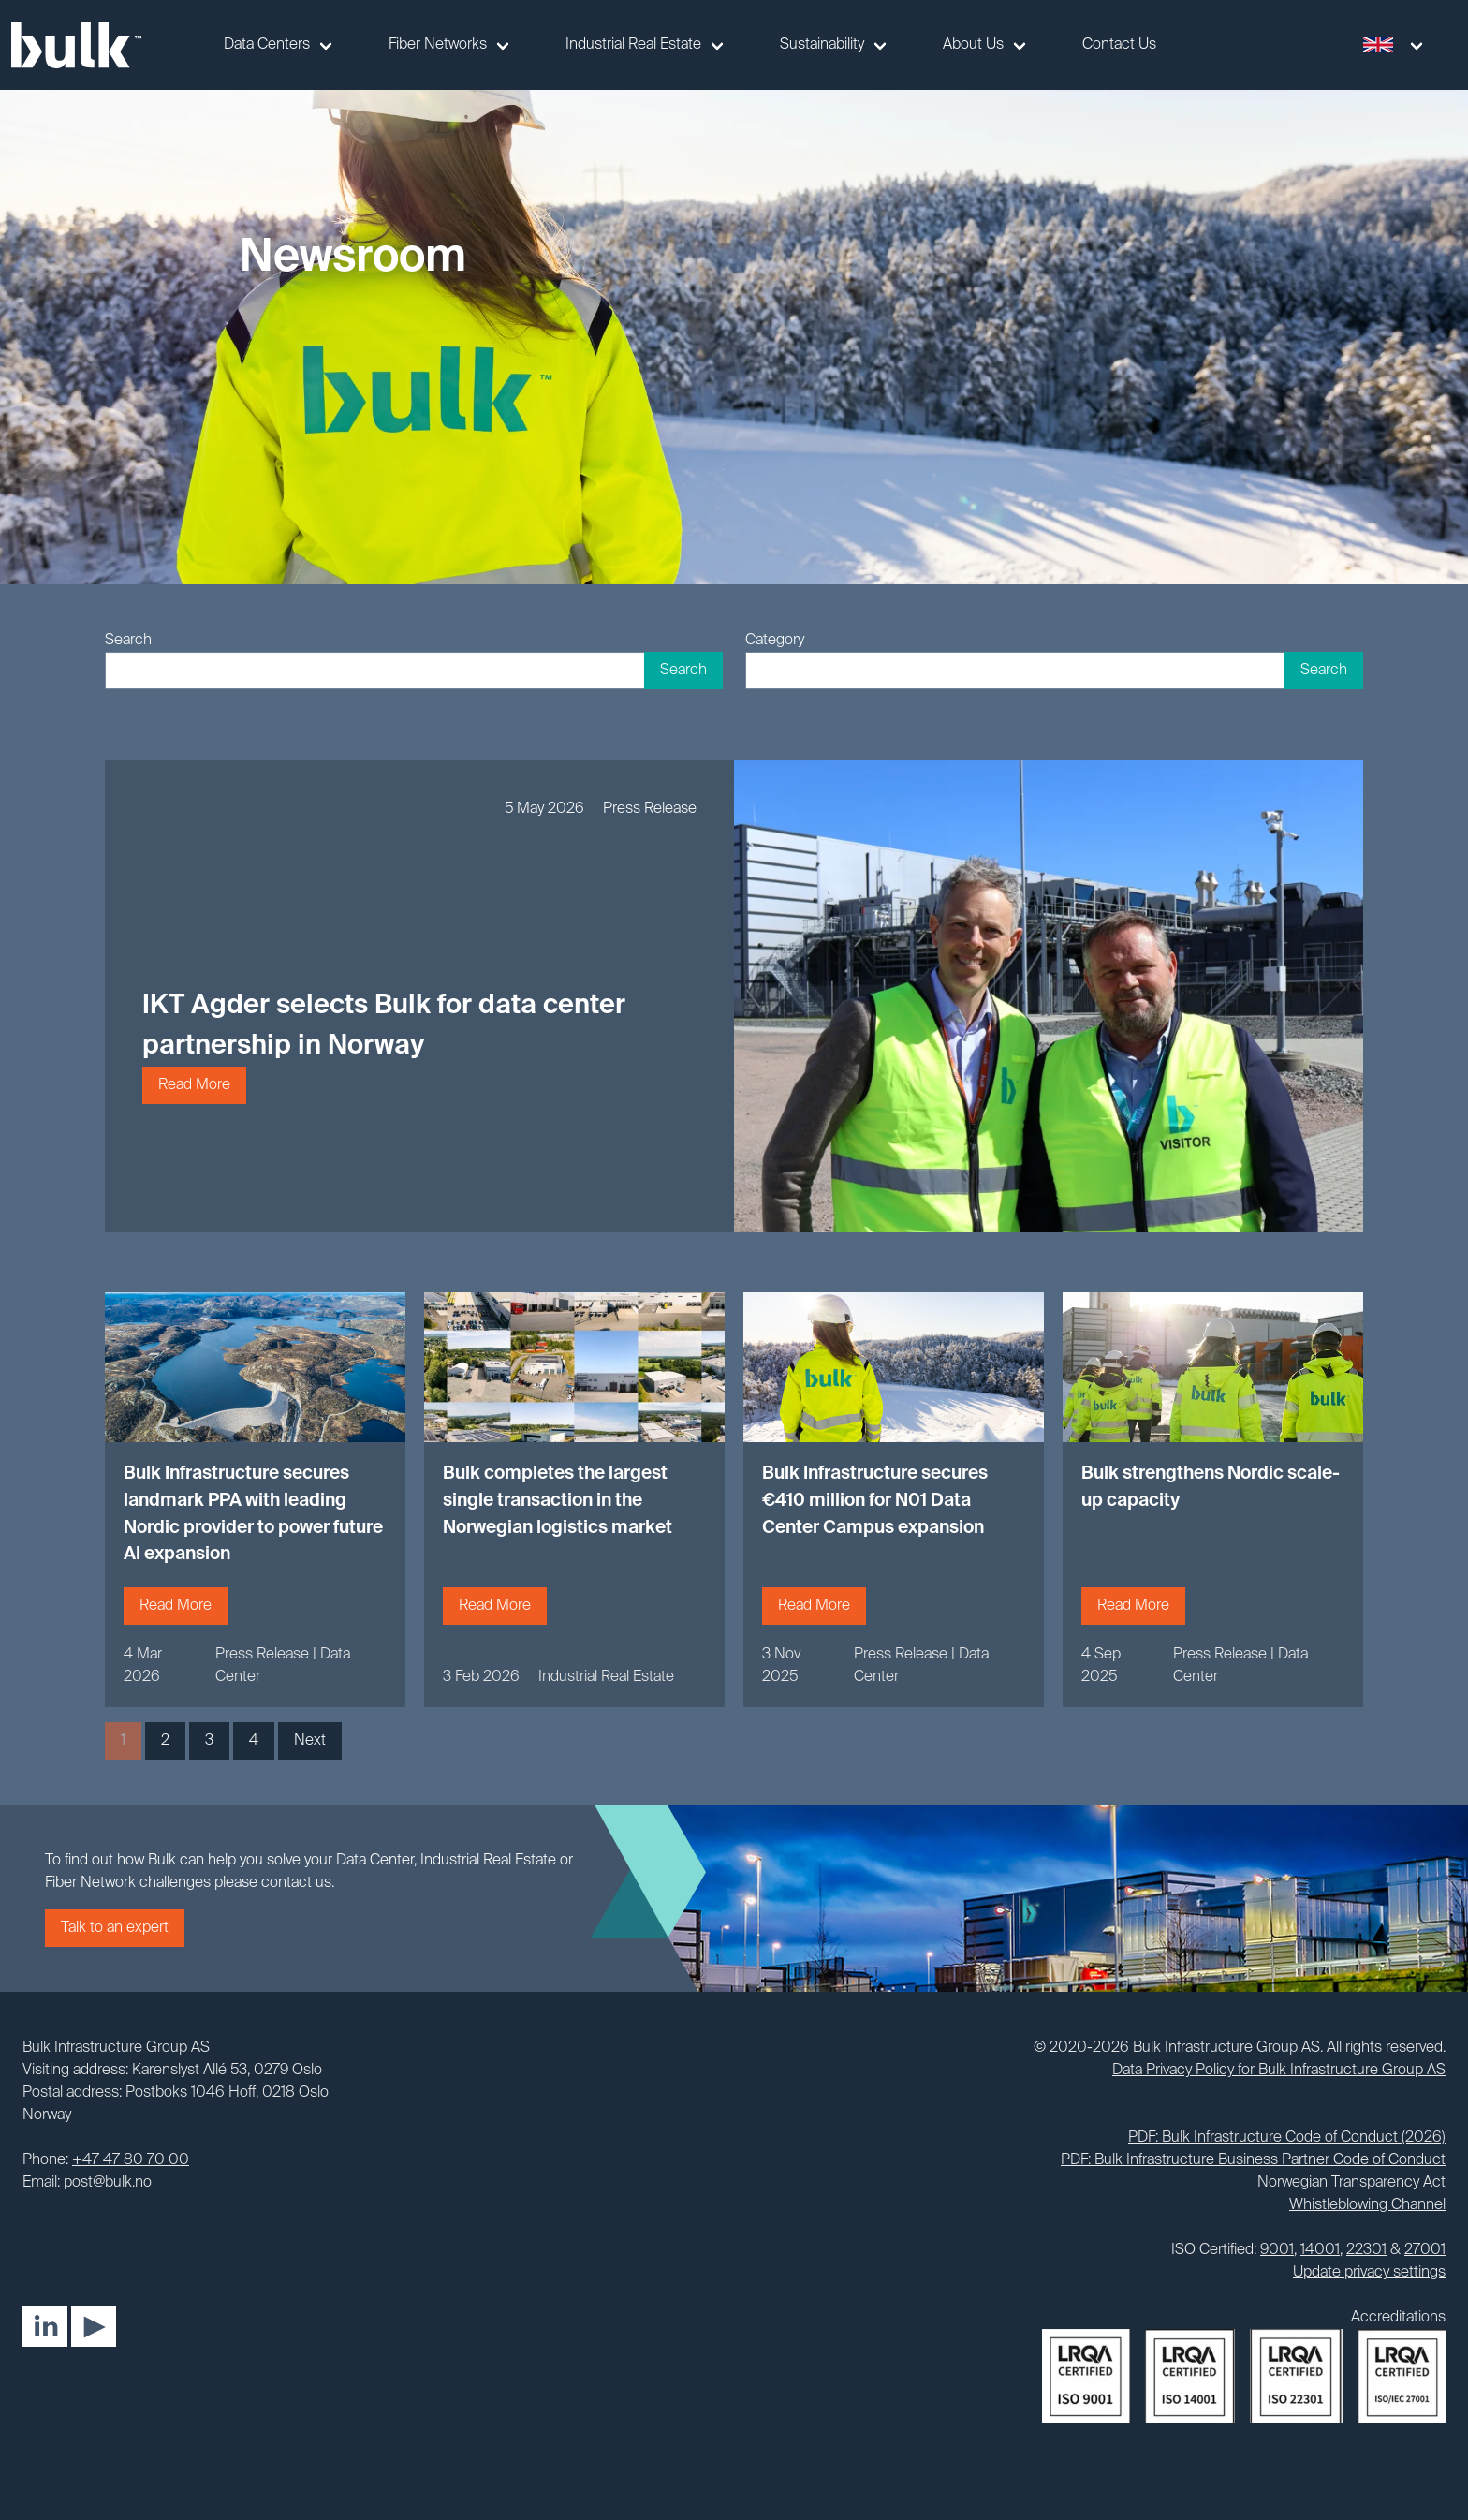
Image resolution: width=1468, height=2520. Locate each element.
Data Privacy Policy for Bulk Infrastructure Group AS (1279, 2070)
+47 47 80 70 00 (130, 2160)
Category (774, 640)
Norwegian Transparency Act (1351, 2182)
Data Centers (267, 44)
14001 (1320, 2250)
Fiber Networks (438, 44)
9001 (1277, 2250)
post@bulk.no (108, 2182)
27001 (1425, 2250)
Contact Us (1119, 44)
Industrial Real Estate (633, 44)
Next (310, 1740)
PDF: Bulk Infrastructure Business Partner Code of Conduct (1253, 2160)
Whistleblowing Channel (1367, 2205)
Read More (194, 1085)
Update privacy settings (1369, 2272)
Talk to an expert (115, 1928)
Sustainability (822, 44)
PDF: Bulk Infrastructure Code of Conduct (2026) (1287, 2137)
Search (128, 640)
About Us (973, 44)
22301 (1366, 2250)
